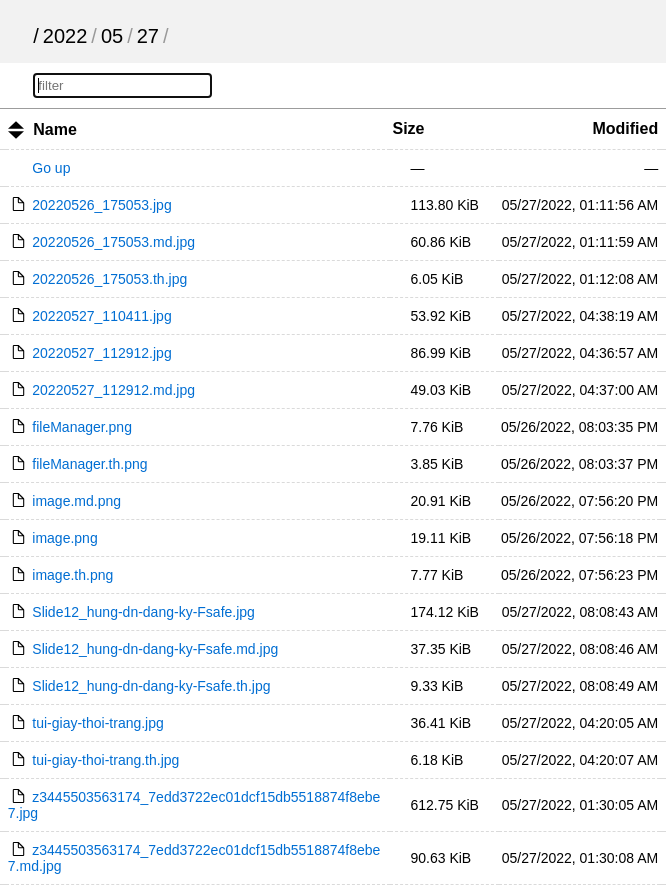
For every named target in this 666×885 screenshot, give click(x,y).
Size (408, 128)
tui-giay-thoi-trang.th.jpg (105, 760)
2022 (65, 36)
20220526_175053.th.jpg (109, 279)
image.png (64, 538)
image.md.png (76, 501)
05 (112, 36)
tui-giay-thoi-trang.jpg (98, 723)
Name (55, 129)
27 (148, 36)
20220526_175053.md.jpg (113, 242)
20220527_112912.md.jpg (113, 390)
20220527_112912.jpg (101, 353)
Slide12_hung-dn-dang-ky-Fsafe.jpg (143, 612)
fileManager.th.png (89, 464)
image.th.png (72, 575)
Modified (625, 128)
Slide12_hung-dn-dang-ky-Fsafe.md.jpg (155, 649)
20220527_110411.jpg (101, 316)
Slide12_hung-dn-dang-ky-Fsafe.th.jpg (151, 686)
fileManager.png (82, 427)
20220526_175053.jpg (101, 205)
